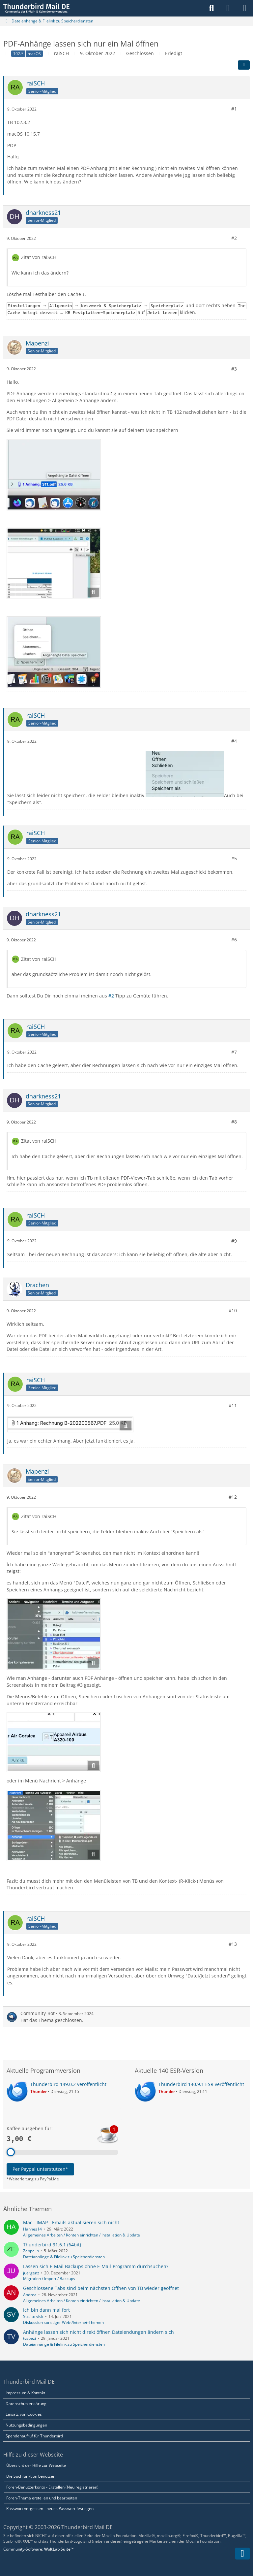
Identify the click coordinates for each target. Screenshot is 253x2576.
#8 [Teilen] (234, 1122)
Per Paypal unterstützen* (40, 2169)
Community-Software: (38, 2549)
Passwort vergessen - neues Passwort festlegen (50, 2508)
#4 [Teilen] (234, 741)
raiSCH (61, 53)
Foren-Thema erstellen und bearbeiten (41, 2498)
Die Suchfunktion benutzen (30, 2476)
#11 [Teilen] (233, 1405)
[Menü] (244, 8)
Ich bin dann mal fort (46, 2310)
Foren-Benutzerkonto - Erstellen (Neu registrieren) (52, 2487)
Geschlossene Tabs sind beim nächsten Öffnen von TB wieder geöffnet (101, 2288)
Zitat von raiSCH (38, 257)
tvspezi (29, 2338)
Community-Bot (37, 2013)
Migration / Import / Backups (49, 2278)
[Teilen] (244, 65)
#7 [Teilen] (234, 1052)
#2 (111, 996)
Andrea (30, 2295)
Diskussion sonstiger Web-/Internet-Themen (63, 2322)
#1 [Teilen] (234, 109)
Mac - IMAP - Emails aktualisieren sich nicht (71, 2222)
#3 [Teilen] (234, 368)
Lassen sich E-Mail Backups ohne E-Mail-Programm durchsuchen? (95, 2266)
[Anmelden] (228, 8)
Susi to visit (33, 2316)
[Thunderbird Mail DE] (36, 8)
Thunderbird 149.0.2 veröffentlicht (68, 2084)
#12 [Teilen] (233, 1497)
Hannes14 (32, 2229)
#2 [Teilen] (234, 238)
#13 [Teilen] (233, 1944)
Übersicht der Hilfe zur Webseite (36, 2465)
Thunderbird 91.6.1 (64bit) (52, 2244)
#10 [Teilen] (233, 1310)
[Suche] (211, 8)
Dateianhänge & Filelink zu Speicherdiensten (64, 2257)
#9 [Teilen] (234, 1241)
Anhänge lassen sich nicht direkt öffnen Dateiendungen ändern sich (98, 2332)
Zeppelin (31, 2251)
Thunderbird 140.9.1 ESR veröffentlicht (201, 2084)
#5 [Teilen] (234, 858)
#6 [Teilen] (234, 939)
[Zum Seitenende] (242, 2554)
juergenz (31, 2273)
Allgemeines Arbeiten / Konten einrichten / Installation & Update (81, 2235)
